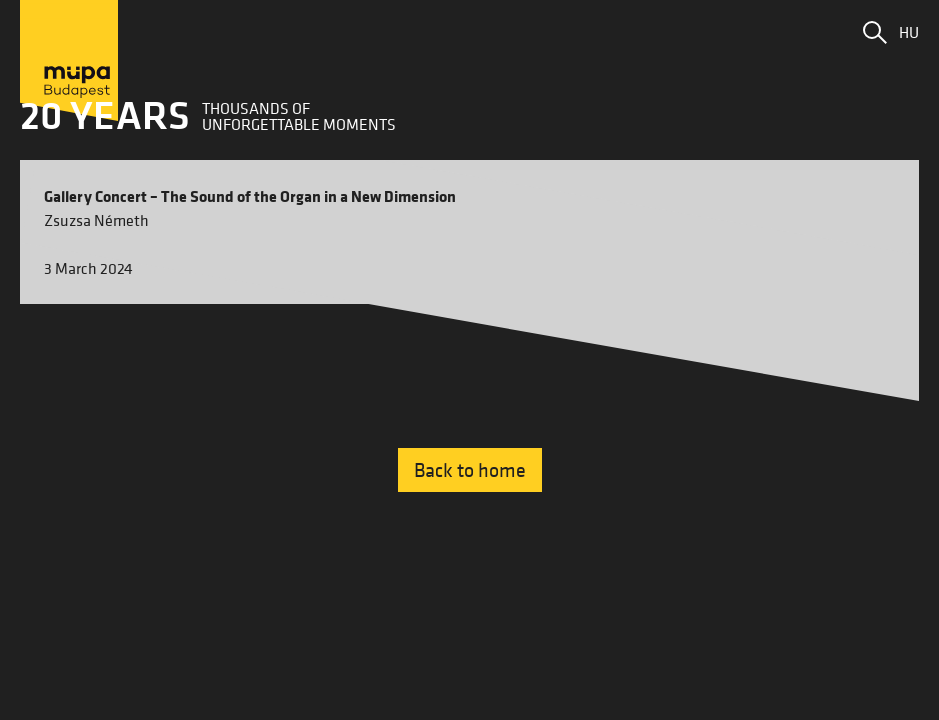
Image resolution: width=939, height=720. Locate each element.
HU (909, 32)
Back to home (470, 470)
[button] (875, 32)
